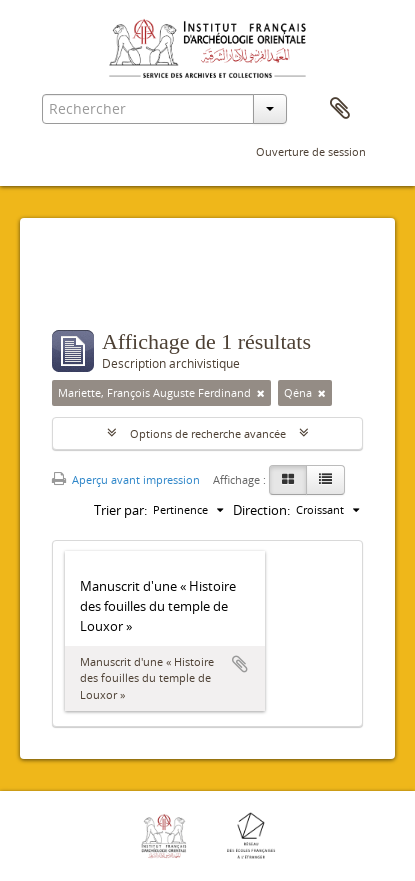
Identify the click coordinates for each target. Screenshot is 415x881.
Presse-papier (340, 109)
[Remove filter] (261, 393)
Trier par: (120, 510)
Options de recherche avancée (208, 433)
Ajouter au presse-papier (240, 664)
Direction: (261, 510)
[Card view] (288, 480)
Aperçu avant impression (126, 479)
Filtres (95, 290)
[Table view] (325, 480)
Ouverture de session (311, 151)
